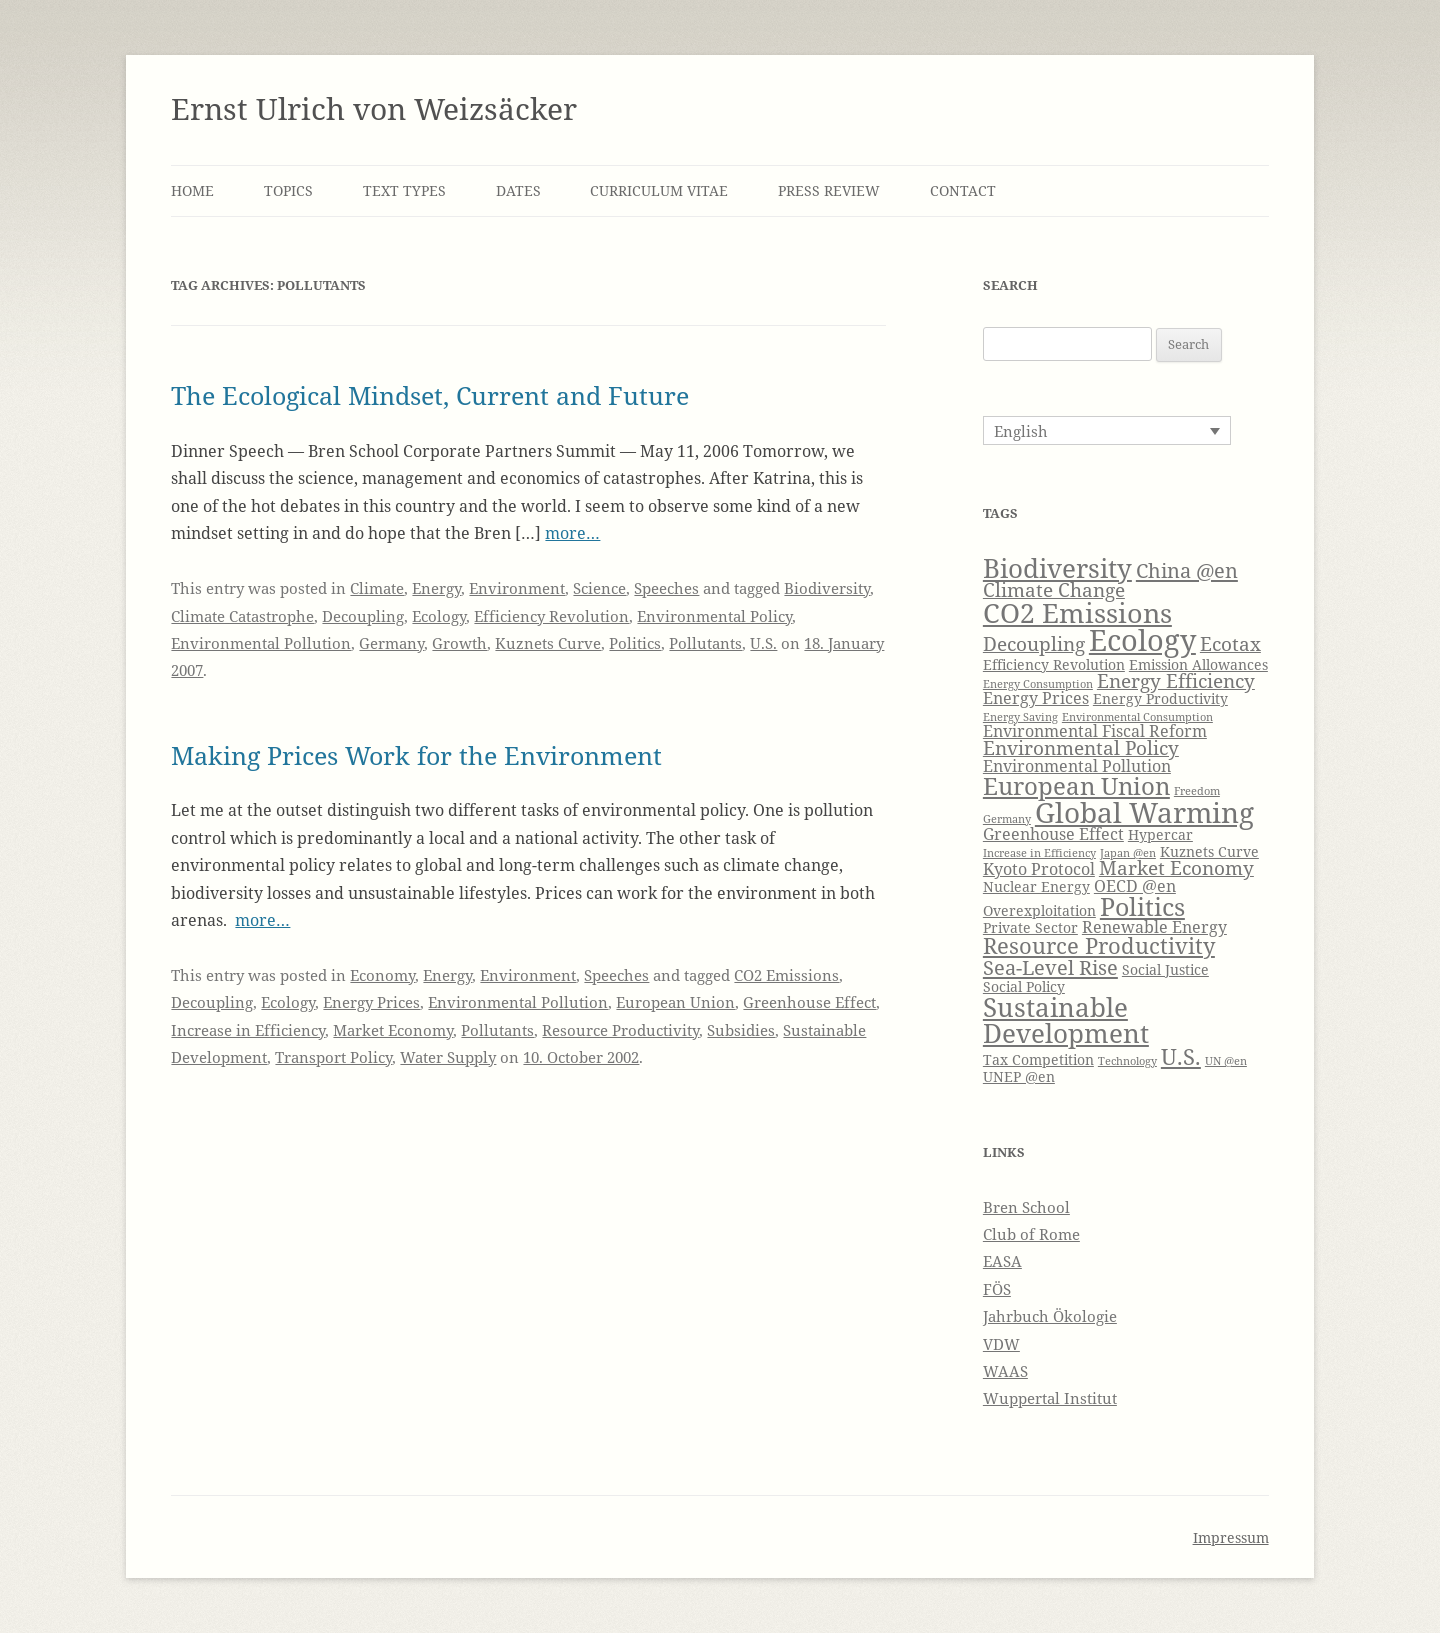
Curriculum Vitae (659, 190)
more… (572, 533)
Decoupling (363, 616)
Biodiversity (827, 588)
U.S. (763, 643)
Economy (382, 975)
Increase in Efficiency (248, 1030)
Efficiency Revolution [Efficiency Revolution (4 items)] (1054, 664)
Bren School (1026, 1207)
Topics (288, 190)
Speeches (666, 588)
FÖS (997, 1289)
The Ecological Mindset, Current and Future (430, 395)
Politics (635, 643)
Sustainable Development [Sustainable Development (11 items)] (1066, 1020)
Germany (391, 643)
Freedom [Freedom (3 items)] (1197, 791)
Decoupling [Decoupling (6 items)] (1034, 643)
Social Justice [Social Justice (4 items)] (1165, 969)
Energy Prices (371, 1002)
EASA (1002, 1261)
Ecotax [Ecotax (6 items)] (1230, 643)
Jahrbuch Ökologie (1050, 1316)
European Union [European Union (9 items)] (1076, 786)
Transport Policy (333, 1057)
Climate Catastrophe (242, 616)
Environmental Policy (714, 616)
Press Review (829, 190)
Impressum (1231, 1537)
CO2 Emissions (786, 975)
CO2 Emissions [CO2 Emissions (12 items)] (1077, 612)
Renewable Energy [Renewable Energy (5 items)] (1154, 926)
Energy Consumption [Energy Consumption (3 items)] (1038, 684)
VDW (1001, 1344)
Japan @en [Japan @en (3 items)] (1128, 853)
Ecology (439, 616)
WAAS (1005, 1371)
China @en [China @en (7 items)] (1187, 570)
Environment (517, 588)
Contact (963, 190)
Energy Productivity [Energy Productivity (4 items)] (1160, 698)
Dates (518, 190)
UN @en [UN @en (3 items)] (1226, 1061)
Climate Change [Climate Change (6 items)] (1054, 589)
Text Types (404, 190)
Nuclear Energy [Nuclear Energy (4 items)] (1036, 886)
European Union (675, 1002)
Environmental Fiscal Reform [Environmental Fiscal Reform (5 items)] (1095, 730)
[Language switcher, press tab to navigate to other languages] (1107, 430)
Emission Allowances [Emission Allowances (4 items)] (1198, 664)
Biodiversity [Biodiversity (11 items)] (1057, 568)
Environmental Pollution (261, 643)
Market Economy (393, 1030)
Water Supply (448, 1057)
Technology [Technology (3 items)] (1127, 1061)
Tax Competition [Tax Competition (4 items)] (1038, 1059)
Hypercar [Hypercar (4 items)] (1160, 834)
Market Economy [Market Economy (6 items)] (1176, 867)
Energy (436, 588)
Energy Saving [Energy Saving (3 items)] (1020, 717)
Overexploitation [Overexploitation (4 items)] (1039, 910)
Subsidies (741, 1030)
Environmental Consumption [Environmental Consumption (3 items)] (1137, 717)
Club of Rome (1031, 1234)
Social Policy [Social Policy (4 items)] (1024, 986)
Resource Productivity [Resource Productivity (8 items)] (1099, 945)
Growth (459, 643)
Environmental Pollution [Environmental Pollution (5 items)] (1077, 765)
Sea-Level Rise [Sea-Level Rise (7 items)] (1050, 967)
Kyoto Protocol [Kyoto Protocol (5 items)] (1039, 868)
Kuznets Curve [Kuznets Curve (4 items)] (1209, 851)
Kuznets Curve (548, 643)
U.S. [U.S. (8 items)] (1181, 1056)
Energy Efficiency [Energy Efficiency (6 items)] (1176, 680)
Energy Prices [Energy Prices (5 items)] (1036, 697)
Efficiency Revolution (551, 616)
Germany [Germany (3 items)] (1007, 819)
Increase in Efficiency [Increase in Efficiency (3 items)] (1039, 853)
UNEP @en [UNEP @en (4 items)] (1019, 1076)
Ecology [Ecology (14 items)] (1142, 640)
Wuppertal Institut (1050, 1398)
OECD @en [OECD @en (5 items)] (1135, 885)
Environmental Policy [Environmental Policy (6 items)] (1081, 747)
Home (192, 190)
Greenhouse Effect (809, 1002)
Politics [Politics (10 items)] (1142, 906)
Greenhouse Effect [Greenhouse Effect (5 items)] (1053, 833)
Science (599, 588)
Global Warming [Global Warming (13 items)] (1144, 812)
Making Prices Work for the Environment (416, 755)
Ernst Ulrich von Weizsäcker (374, 108)
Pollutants (705, 643)
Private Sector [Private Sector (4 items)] (1030, 927)
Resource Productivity (620, 1030)
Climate (377, 588)
